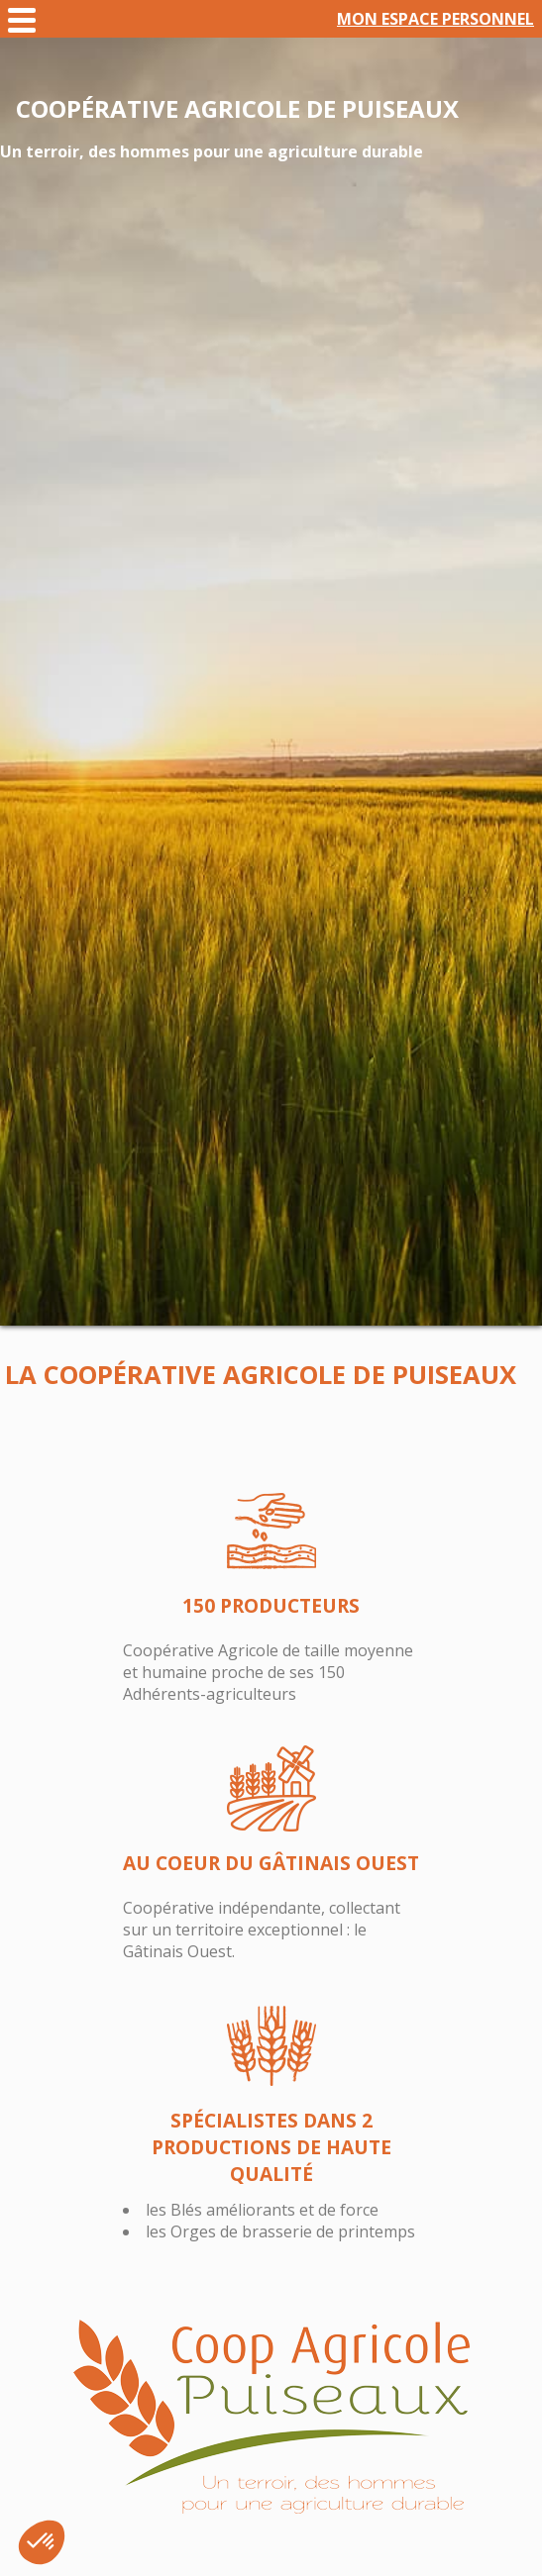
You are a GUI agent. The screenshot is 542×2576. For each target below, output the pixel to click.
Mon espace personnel (435, 19)
